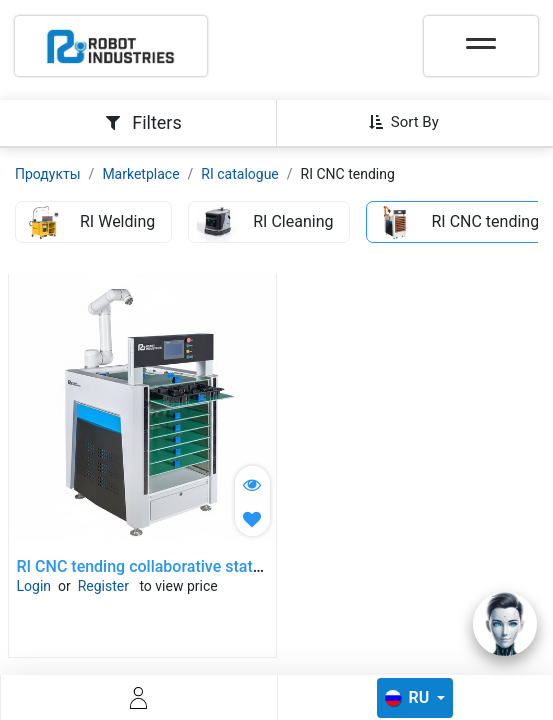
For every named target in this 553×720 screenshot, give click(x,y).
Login (34, 586)
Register (103, 586)
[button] (411, 122)
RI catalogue (239, 174)
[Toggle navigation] (481, 37)
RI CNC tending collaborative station (146, 566)
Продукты (48, 174)
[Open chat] (505, 624)
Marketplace (140, 174)
